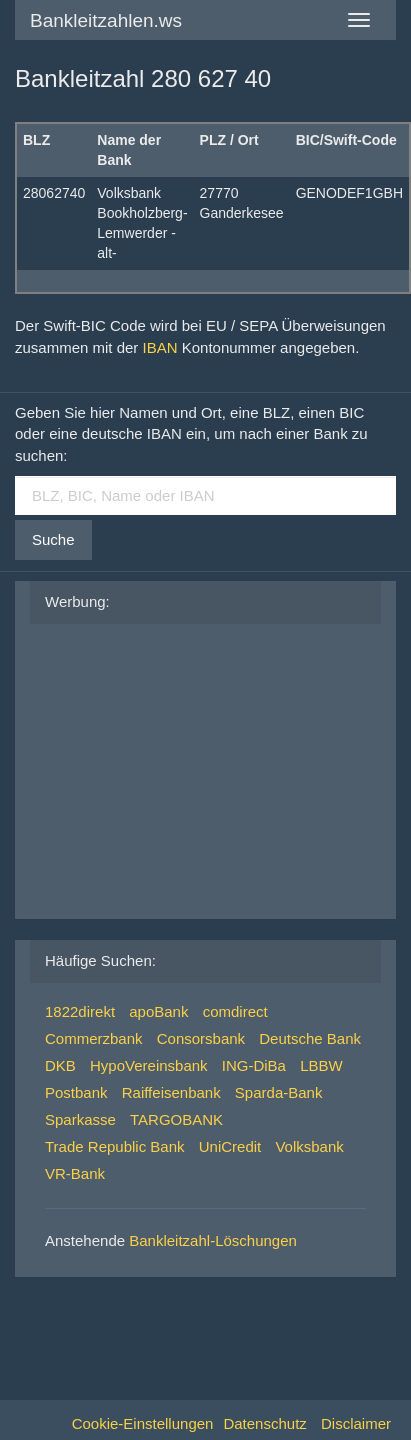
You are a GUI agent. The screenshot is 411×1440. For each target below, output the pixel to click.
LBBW (321, 1065)
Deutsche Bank (310, 1038)
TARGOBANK (176, 1119)
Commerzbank (94, 1038)
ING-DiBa (254, 1065)
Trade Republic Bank (115, 1146)
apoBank (158, 1011)
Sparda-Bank (279, 1092)
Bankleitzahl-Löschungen (213, 1240)
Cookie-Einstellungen (143, 1423)
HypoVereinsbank (149, 1065)
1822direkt (80, 1011)
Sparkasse (80, 1119)
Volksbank (309, 1146)
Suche (53, 539)
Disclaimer (356, 1423)
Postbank (76, 1092)
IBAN (160, 347)
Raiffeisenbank (171, 1092)
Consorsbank (201, 1038)
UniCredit (230, 1146)
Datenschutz (264, 1423)
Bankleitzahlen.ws (106, 20)
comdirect (235, 1011)
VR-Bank (75, 1173)
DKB (60, 1065)
